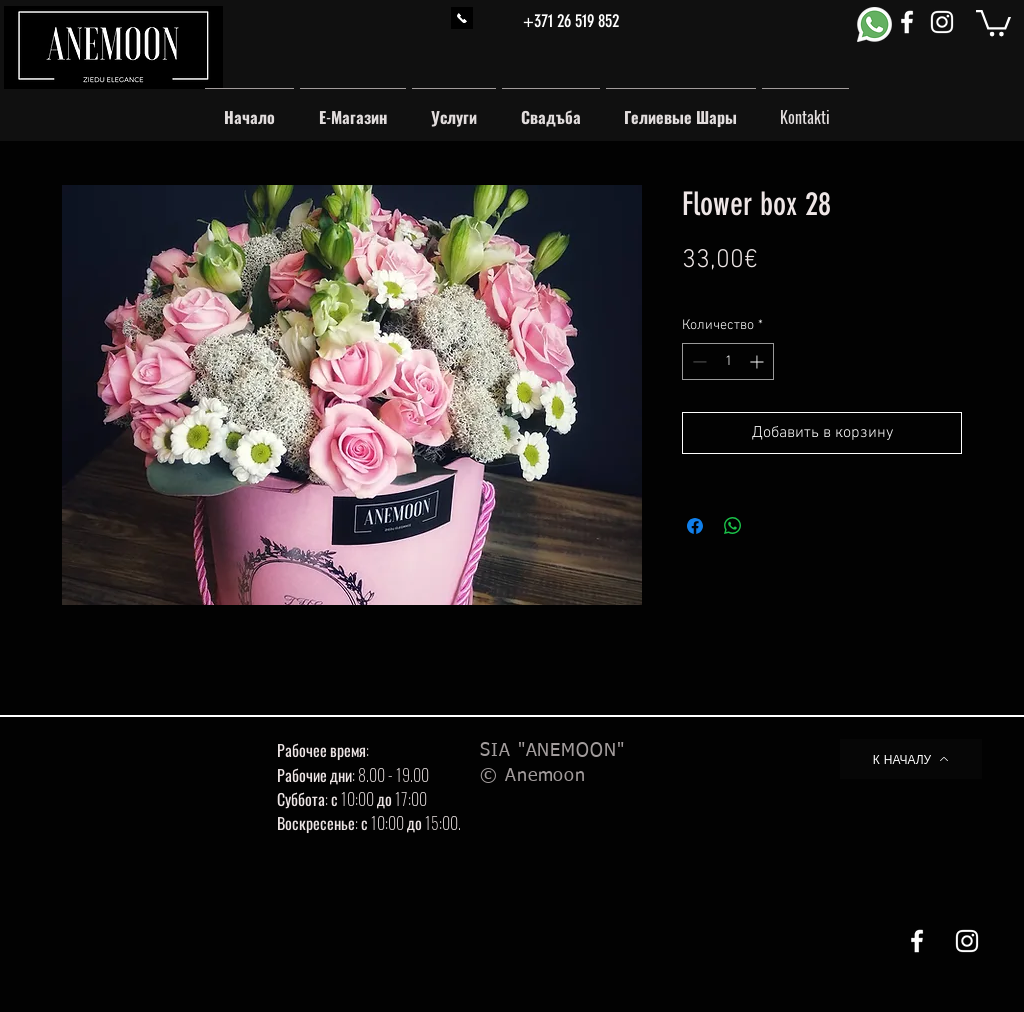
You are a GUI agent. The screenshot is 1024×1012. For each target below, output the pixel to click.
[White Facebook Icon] (907, 22)
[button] (993, 21)
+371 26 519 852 (571, 21)
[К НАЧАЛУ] (911, 759)
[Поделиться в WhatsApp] (733, 526)
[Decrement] (697, 361)
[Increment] (758, 361)
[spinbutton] (728, 361)
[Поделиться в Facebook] (695, 526)
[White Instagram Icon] (942, 22)
